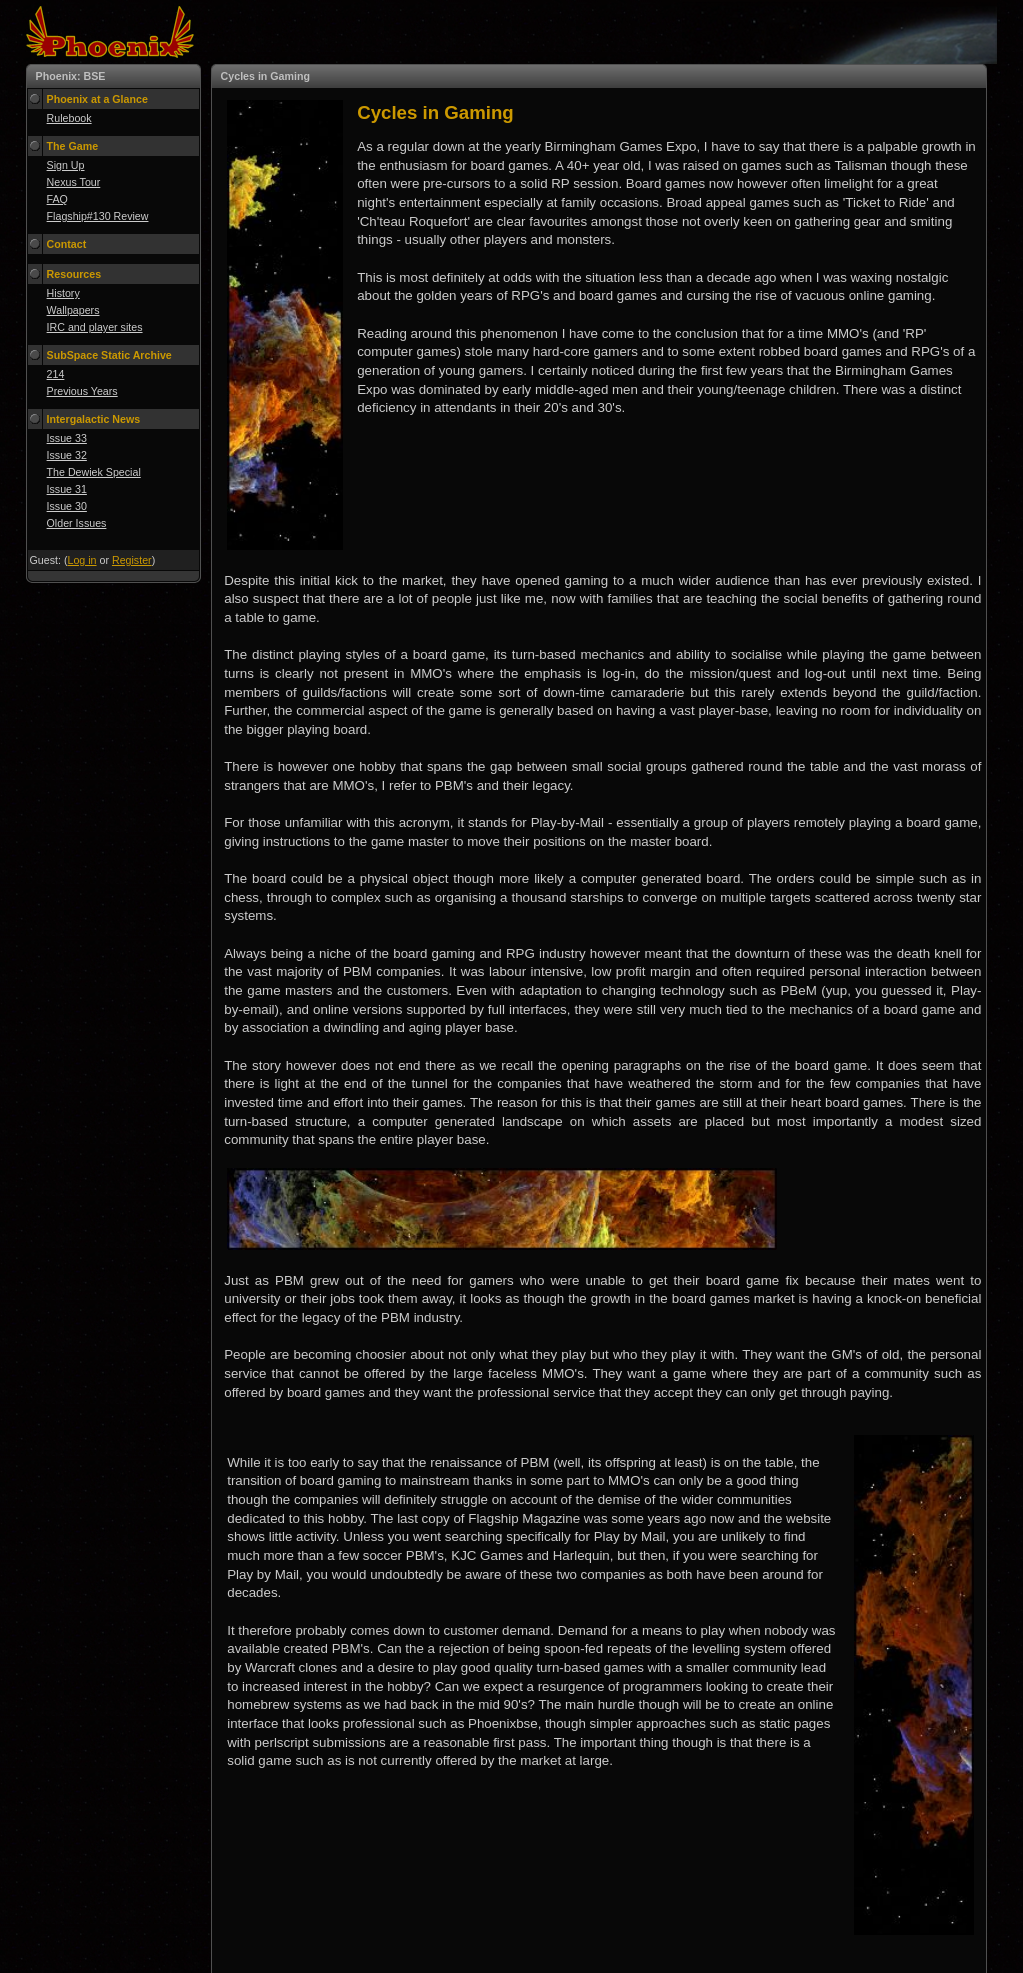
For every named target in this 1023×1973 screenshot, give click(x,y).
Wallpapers (73, 310)
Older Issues (77, 523)
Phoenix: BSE (71, 76)
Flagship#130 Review (98, 216)
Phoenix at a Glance (97, 99)
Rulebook (69, 118)
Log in (81, 560)
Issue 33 (67, 438)
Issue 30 (67, 506)
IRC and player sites (95, 327)
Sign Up (66, 165)
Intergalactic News (94, 419)
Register (132, 560)
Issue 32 (67, 455)
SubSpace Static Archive (109, 355)
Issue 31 (67, 489)
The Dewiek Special (94, 472)
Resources (74, 274)
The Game (73, 146)
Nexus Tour (74, 182)
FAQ (57, 199)
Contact (67, 244)
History (63, 293)
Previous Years (82, 391)
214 (56, 374)
